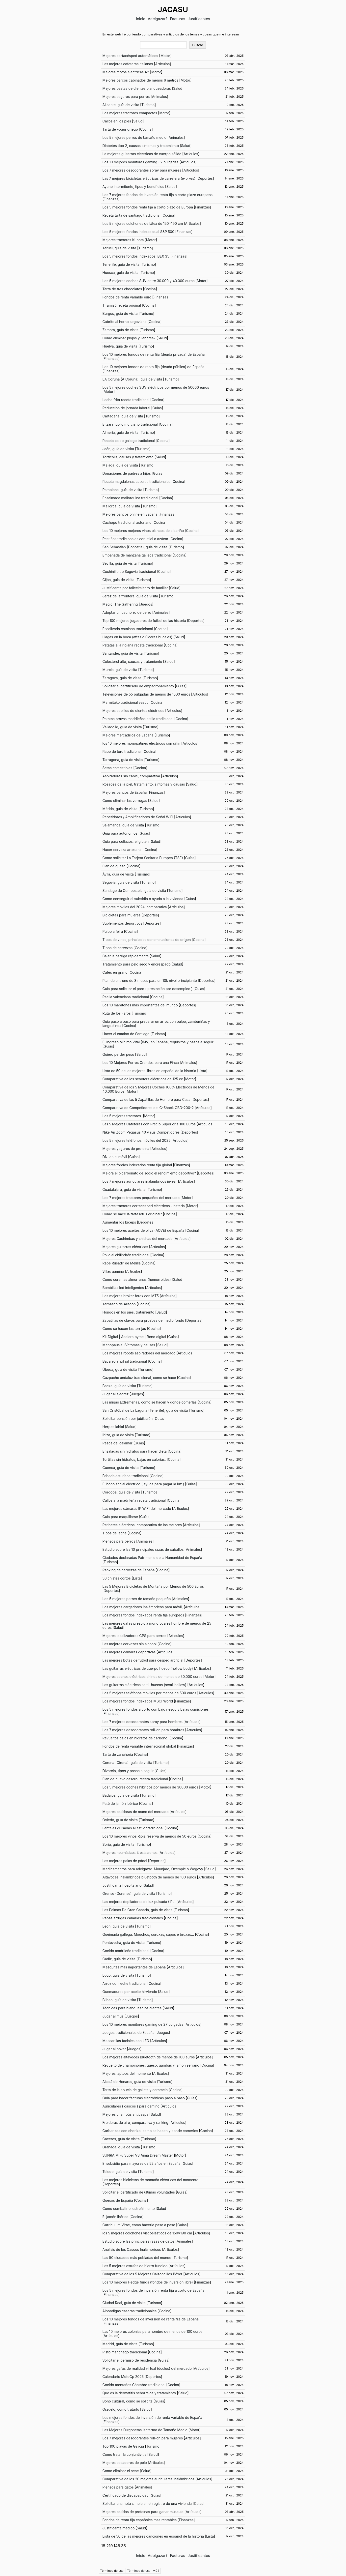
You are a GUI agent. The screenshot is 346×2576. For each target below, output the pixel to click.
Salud (177, 88)
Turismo (148, 105)
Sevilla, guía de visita (120, 563)
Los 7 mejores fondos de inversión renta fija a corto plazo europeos (158, 195)
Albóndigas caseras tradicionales (130, 2311)
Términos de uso (138, 2571)
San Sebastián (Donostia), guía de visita (135, 547)
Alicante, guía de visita (121, 105)
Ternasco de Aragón (119, 1304)
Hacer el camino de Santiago (126, 1034)
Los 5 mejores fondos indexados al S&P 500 (138, 232)
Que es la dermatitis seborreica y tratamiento (139, 2393)
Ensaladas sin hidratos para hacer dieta (135, 1451)
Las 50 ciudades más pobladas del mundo (137, 2257)
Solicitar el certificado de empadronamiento (138, 686)
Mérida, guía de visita (120, 809)
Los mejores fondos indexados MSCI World (138, 1701)
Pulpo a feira (113, 931)
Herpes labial (113, 1427)
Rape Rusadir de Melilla (122, 1263)
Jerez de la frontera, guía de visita (130, 596)
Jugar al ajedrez (116, 1394)
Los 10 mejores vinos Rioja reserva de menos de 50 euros (150, 1836)
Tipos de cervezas (118, 948)
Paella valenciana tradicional (126, 997)
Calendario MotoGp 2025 (123, 2376)
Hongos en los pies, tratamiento (129, 1312)
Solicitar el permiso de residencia (130, 2360)
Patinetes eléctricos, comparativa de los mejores (142, 1525)
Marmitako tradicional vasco (126, 702)
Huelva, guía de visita (120, 346)
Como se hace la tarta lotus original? (132, 1214)
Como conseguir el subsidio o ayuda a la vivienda (143, 899)
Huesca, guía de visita (120, 272)
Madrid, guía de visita (120, 2344)
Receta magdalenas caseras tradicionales (136, 481)
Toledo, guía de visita (120, 2171)
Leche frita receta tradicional (126, 400)
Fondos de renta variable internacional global (139, 1746)
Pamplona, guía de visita (122, 490)
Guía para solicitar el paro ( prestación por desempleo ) (148, 989)
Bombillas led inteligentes (123, 1288)
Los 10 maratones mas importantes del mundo (140, 1005)
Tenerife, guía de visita (121, 264)
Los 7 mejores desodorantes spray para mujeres (142, 170)
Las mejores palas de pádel (125, 1861)
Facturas (177, 18)
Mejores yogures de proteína (126, 1148)
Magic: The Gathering (120, 604)
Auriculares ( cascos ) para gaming (131, 2106)
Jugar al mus (113, 2016)
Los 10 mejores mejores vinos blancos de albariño (143, 530)
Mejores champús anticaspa (126, 2114)
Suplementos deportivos (122, 923)
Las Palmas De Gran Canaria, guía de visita (138, 1910)
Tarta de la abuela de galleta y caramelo (135, 2090)
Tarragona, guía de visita (123, 760)
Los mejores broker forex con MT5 (131, 1296)
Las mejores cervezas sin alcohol (130, 1644)
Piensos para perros (119, 1541)
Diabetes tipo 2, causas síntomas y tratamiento (141, 146)
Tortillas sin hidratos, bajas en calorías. (134, 1459)
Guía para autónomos (120, 833)
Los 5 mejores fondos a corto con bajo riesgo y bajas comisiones (156, 1709)
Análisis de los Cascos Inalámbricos (132, 2249)
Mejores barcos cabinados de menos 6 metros (140, 80)
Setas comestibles (118, 768)
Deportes (205, 178)
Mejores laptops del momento (127, 2073)
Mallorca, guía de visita (121, 506)
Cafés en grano (115, 972)
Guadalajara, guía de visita (124, 1189)
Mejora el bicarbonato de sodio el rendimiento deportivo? (149, 1173)
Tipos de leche (115, 1533)
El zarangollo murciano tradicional (130, 424)
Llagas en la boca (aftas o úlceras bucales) (137, 637)
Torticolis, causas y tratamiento (128, 457)
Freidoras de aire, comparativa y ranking (135, 2122)
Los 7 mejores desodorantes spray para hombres (143, 1722)
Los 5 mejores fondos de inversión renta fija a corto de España (154, 2290)
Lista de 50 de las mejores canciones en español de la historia (153, 2536)
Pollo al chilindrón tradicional (126, 1255)
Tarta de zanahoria (118, 1754)
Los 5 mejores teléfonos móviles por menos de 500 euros (149, 1693)
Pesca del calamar (118, 1443)
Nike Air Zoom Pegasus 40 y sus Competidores (141, 1132)
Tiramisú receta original (122, 305)
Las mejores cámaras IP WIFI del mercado (137, 1508)
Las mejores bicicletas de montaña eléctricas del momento (150, 2180)
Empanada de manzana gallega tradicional (137, 555)
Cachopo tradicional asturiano (127, 522)
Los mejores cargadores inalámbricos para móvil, (143, 1607)
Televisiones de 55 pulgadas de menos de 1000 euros (146, 694)
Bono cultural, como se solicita (128, 2401)
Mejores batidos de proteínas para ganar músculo (143, 2512)
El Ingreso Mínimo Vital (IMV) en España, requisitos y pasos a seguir (158, 1042)
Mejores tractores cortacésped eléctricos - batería (144, 1206)
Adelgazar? (158, 18)
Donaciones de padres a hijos (127, 473)
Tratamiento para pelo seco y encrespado (137, 964)
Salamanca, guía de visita (123, 825)
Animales (159, 96)
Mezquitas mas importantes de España (134, 1967)
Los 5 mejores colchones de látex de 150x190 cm (143, 223)
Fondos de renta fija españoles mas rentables (140, 2520)
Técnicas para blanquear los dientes (132, 2008)
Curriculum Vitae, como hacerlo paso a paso (139, 2225)
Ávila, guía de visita (118, 874)
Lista (202, 1071)
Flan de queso (114, 866)
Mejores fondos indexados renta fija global (137, 1165)
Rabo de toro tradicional (122, 751)
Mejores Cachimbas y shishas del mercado (138, 1238)
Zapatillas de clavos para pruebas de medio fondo (143, 1320)
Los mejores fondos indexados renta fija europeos (143, 1615)
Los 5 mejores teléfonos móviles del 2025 (137, 1140)
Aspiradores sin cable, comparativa (131, 776)
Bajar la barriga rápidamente (126, 956)
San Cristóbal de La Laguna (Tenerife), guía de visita (145, 1410)
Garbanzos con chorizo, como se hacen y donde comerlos (150, 2131)
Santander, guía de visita (123, 653)
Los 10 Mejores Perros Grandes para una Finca (141, 1062)
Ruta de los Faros (117, 1013)
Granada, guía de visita (121, 2147)
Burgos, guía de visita (120, 313)
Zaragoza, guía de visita (122, 678)
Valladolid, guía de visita (122, 727)
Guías (157, 408)
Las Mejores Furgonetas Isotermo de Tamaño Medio (145, 2430)
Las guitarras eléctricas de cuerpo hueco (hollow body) (148, 1668)
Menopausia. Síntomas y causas (129, 1345)
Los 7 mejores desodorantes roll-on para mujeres (143, 2438)
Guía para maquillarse (120, 1517)
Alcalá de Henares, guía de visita (129, 2081)
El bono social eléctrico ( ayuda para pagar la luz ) (143, 1484)
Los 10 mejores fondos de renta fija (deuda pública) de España (154, 367)
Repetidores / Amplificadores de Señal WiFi (138, 817)
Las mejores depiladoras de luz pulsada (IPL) (139, 1902)
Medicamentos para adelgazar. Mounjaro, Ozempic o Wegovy (153, 1869)
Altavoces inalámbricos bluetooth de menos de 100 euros (149, 1877)
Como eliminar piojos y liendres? (129, 338)
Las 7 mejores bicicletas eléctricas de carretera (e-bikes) (149, 178)
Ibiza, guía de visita (118, 1435)
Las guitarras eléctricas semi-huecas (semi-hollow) (144, 1685)
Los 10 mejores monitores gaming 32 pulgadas (141, 162)
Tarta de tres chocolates (122, 289)
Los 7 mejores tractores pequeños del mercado (141, 1198)
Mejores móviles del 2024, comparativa (135, 907)
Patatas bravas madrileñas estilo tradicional (138, 719)
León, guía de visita (118, 1926)
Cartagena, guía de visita (123, 416)
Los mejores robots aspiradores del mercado (139, 1353)
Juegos (146, 604)
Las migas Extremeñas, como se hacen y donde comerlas (150, 1402)
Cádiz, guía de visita (119, 1959)
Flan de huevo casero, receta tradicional (135, 1779)
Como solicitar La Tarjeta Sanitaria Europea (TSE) (143, 858)
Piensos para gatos (118, 2487)
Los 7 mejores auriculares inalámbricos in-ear (140, 1181)
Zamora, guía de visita (121, 330)
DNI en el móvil (115, 1157)
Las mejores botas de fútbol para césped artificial (143, 1660)
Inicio (140, 18)
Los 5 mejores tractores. (122, 1116)
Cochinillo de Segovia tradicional (129, 571)
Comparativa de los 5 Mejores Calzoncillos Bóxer (143, 2274)
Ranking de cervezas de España (129, 1570)
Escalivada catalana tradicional (128, 629)
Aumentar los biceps (119, 1222)
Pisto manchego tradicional (125, 2352)
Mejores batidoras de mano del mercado (136, 1812)
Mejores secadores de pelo (125, 2462)
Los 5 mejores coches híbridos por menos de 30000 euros (150, 1787)
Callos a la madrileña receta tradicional (134, 1500)
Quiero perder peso (118, 1054)
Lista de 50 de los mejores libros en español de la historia (149, 1071)
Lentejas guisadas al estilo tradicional (133, 1828)
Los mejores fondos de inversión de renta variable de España (152, 2417)
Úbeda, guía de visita (120, 1369)
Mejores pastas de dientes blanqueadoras (137, 88)
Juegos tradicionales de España (129, 2032)
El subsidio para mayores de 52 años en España (142, 2163)
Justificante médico (119, 2528)
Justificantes (199, 18)
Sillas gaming (113, 1271)
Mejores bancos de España (125, 792)
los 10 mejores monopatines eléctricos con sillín (142, 743)
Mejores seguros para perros (126, 96)
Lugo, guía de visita (118, 1975)
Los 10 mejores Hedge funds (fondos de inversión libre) (148, 2282)
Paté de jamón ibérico (120, 1803)
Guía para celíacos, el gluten (126, 841)
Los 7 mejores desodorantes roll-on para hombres (143, 1730)
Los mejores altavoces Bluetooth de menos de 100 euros (149, 2057)
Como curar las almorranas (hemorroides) (137, 1279)
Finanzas (111, 199)
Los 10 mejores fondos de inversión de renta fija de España (151, 2319)
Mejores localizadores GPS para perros (134, 1636)
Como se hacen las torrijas (124, 1328)
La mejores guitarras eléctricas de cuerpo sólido (142, 154)
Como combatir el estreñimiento (129, 2208)
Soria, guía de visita (118, 1844)
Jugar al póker (114, 2049)
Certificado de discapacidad (126, 2495)
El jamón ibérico (116, 2217)
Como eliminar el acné (121, 2471)
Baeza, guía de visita (119, 1386)
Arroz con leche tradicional (125, 1983)
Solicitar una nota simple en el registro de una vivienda (147, 2503)
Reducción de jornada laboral (126, 408)
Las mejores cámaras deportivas (129, 1652)
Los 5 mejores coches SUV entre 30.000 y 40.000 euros (149, 281)
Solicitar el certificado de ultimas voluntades (139, 2192)
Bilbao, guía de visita (119, 2000)
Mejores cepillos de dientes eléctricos (133, 710)
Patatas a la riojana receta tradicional (133, 645)
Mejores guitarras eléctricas (125, 1247)
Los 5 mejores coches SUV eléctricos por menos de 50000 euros (156, 387)
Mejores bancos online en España (130, 514)
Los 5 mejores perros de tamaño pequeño (137, 1599)
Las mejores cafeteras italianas (128, 64)
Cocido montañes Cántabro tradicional (134, 2385)
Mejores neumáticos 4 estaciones (130, 1852)
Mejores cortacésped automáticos (130, 56)
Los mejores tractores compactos (130, 113)
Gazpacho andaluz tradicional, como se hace (139, 1378)
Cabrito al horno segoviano (125, 322)
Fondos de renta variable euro (127, 297)
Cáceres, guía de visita (121, 2139)
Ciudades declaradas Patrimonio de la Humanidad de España (152, 1557)
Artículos (162, 64)
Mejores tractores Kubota (123, 240)
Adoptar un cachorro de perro (127, 612)
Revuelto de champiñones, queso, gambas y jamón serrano (151, 2065)
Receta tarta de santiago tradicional (131, 215)
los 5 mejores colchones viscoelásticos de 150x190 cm (147, 2233)
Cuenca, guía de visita (121, 1467)
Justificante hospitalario (122, 1885)
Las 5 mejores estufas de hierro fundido (135, 2266)
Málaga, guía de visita (120, 465)
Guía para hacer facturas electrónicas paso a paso (144, 2098)
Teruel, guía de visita (119, 248)
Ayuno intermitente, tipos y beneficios (133, 186)
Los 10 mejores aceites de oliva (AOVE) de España (143, 1230)
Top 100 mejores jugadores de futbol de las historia (144, 620)
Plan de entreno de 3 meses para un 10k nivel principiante (150, 980)
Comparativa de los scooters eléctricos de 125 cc (143, 1079)
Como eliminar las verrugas (125, 800)
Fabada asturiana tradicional (126, 1476)
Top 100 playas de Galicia (123, 2446)
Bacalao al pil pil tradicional (125, 1361)
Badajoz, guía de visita (121, 1795)
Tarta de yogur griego (120, 129)
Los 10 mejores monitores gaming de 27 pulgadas (143, 2024)
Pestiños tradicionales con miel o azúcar (135, 539)
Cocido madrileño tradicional (126, 1951)
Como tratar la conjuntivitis (124, 2454)
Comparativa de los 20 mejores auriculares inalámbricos (148, 2479)
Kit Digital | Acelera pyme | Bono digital (134, 1337)
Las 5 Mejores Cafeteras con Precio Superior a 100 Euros (149, 1124)
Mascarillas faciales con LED (126, 2041)
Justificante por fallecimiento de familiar (135, 588)
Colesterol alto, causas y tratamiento (132, 661)
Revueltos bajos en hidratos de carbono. (135, 1738)
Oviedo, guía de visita (120, 1820)
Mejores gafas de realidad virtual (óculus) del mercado (147, 2368)
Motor (165, 56)
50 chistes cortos (117, 1578)
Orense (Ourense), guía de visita (129, 1893)
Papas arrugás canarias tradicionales (133, 1918)
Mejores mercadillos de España (128, 735)
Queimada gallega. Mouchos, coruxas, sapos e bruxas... (148, 1934)
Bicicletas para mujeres (122, 915)
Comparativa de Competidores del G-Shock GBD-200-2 (148, 1108)
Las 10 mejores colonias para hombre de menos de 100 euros (153, 2331)
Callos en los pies (117, 121)
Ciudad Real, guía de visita (124, 2303)
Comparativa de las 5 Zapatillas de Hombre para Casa (146, 1099)
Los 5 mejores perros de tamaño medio (134, 137)
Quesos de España (118, 2200)
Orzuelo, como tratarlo (121, 2409)
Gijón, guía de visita (118, 580)
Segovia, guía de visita (121, 882)
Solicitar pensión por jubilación (128, 1418)
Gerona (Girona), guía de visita (127, 1762)
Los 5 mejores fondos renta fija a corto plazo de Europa (148, 207)
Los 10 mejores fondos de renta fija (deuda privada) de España (154, 354)
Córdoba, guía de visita (121, 1492)
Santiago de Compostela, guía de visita (134, 890)
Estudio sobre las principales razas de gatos (139, 2241)
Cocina (146, 129)
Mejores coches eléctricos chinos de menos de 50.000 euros (153, 1676)
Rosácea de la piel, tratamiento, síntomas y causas (144, 784)
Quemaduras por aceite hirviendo (130, 1992)
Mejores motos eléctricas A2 (126, 72)
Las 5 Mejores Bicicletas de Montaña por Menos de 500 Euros (153, 1586)
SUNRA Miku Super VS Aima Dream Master (138, 2155)
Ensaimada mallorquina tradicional (130, 498)
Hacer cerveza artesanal (122, 850)
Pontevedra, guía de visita (124, 1942)
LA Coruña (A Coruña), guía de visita (132, 379)
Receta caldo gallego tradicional (129, 441)
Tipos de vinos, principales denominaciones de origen (147, 939)
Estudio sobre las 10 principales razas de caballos (143, 1549)
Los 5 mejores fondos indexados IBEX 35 (136, 256)
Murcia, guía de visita (120, 670)
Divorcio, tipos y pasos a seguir (128, 1771)
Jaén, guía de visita (118, 449)
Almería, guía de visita (120, 432)
